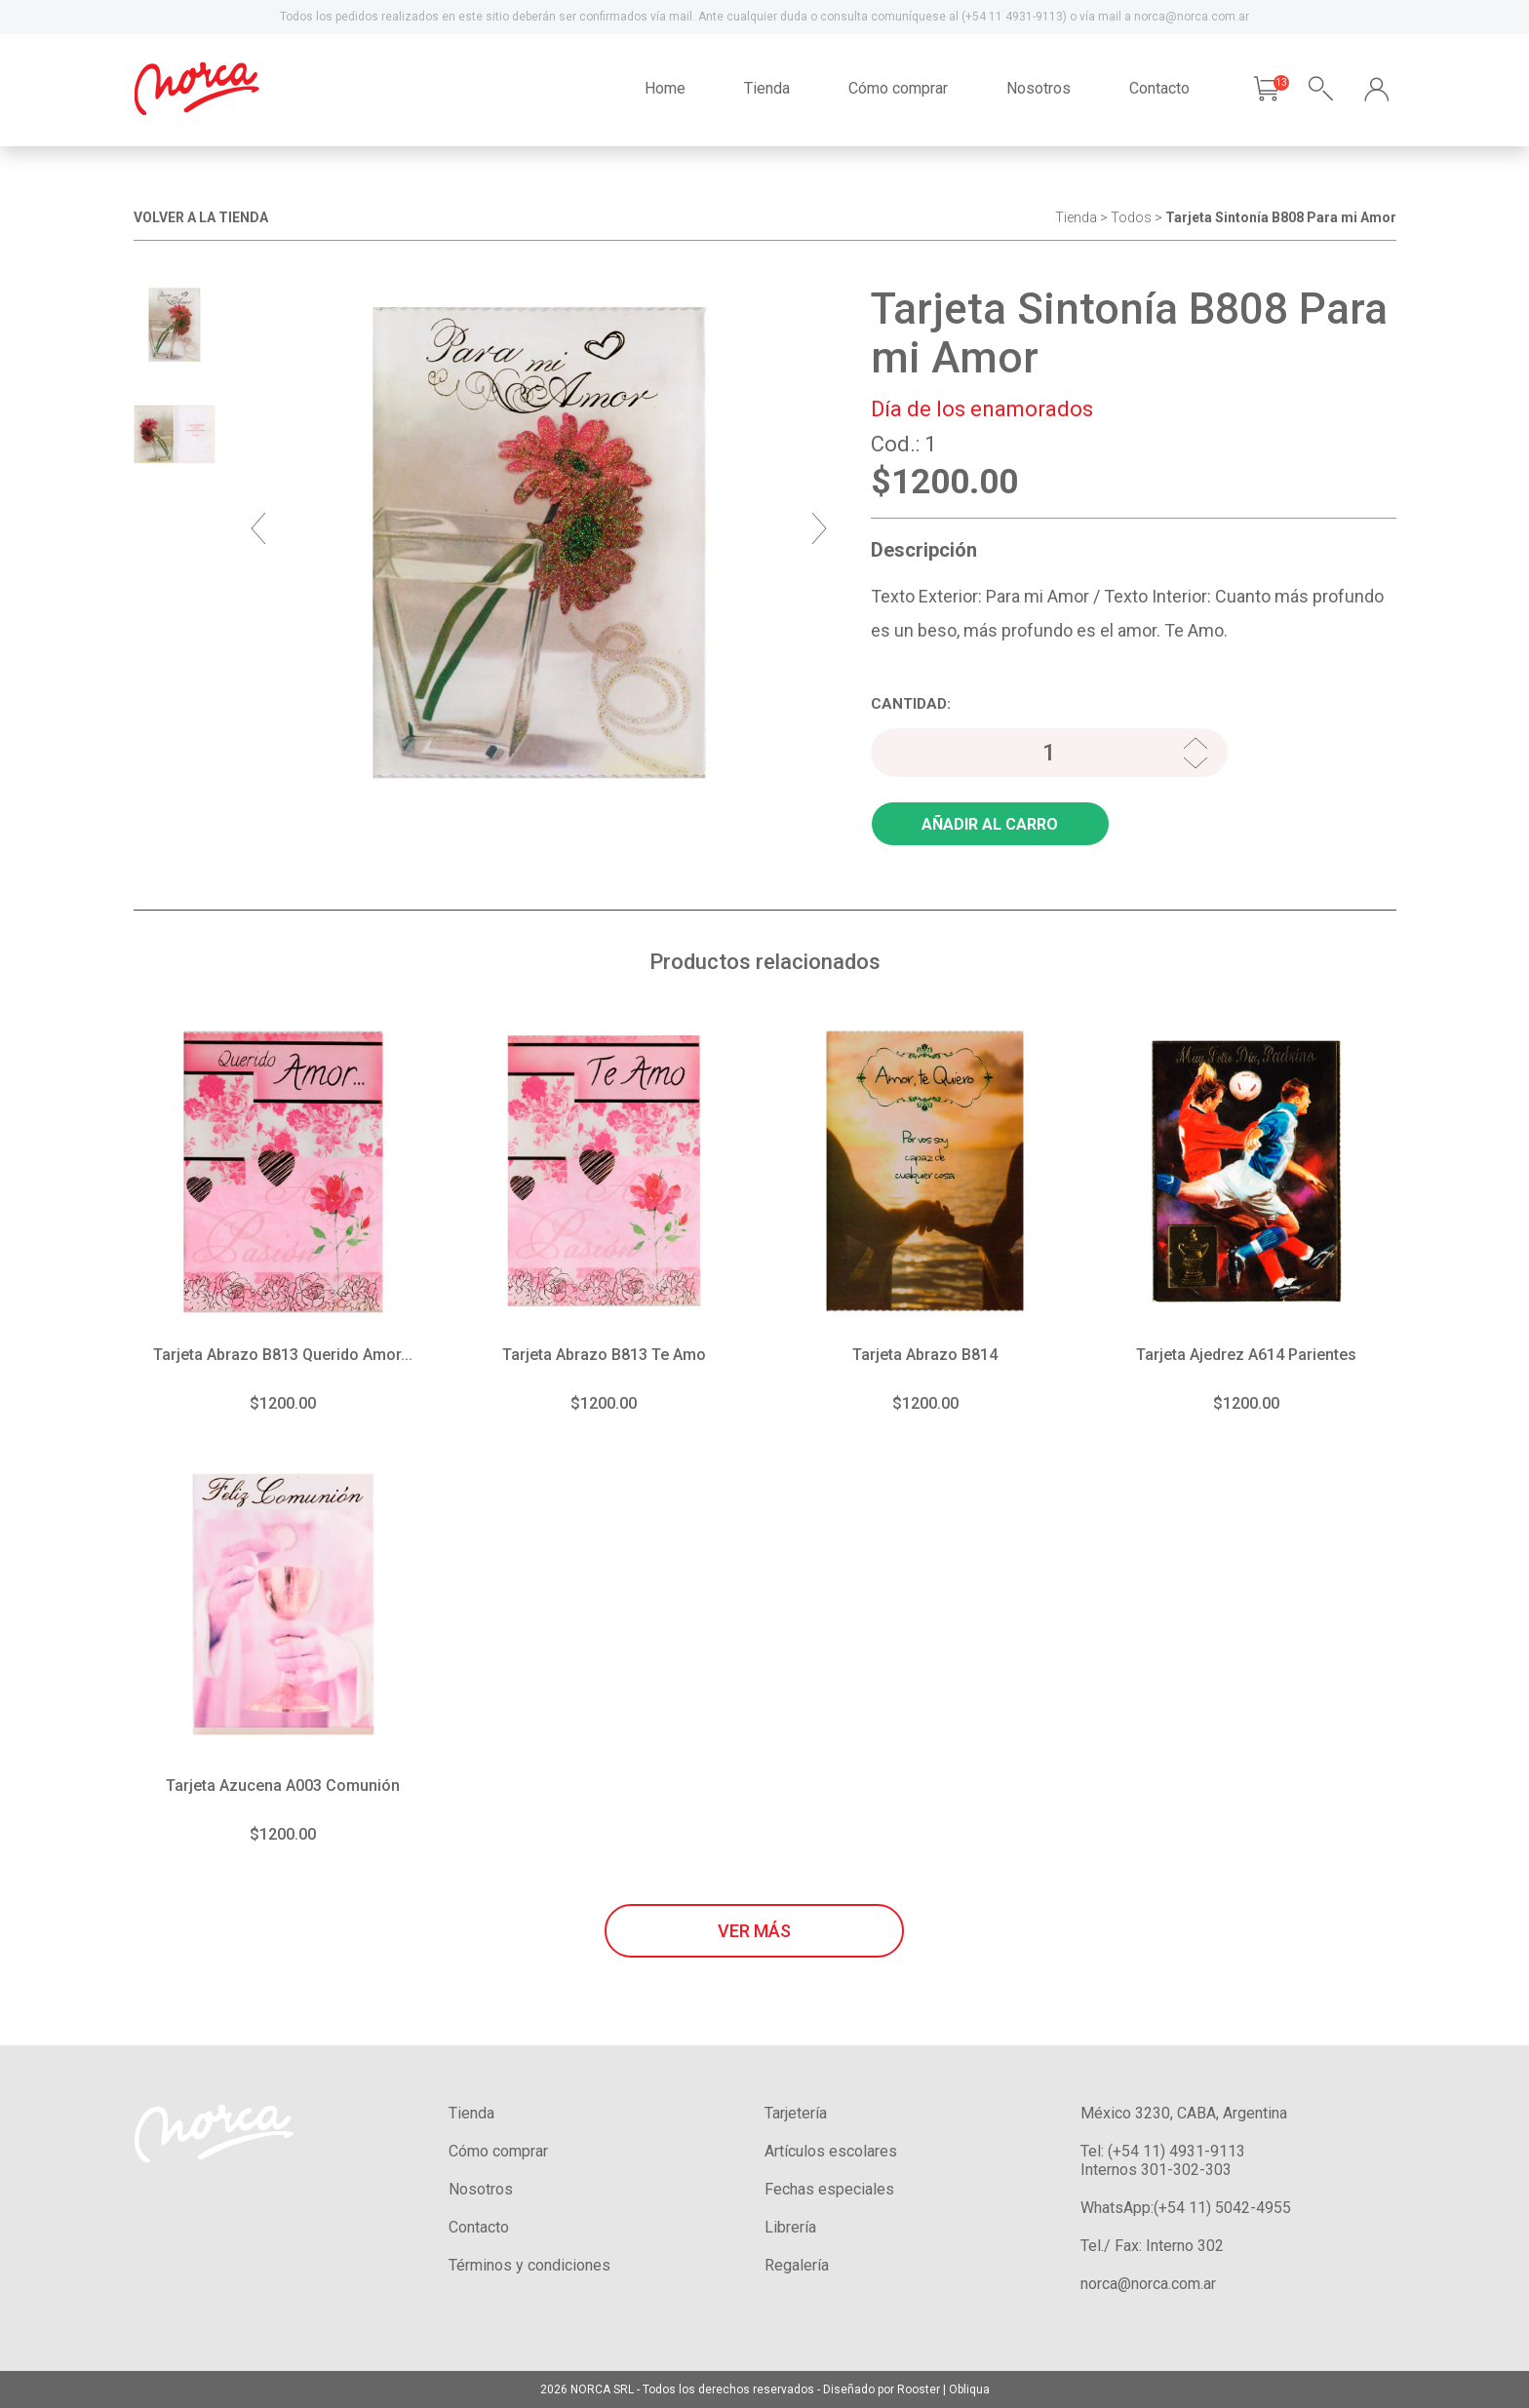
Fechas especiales (829, 2189)
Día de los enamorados (982, 409)
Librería (790, 2227)
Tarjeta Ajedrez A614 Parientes (1246, 1354)
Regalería (796, 2265)
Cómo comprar (898, 88)
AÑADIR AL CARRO (989, 824)
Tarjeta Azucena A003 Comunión (283, 1785)
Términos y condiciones (529, 2265)
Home (665, 88)
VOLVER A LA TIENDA (201, 217)
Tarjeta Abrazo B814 (925, 1354)
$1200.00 (283, 1403)
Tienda (767, 88)
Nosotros (1038, 88)
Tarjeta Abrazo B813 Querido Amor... (282, 1354)
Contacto (1159, 88)
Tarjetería (795, 2113)
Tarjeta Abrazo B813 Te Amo (604, 1354)
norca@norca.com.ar (1148, 2283)
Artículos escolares (830, 2151)
